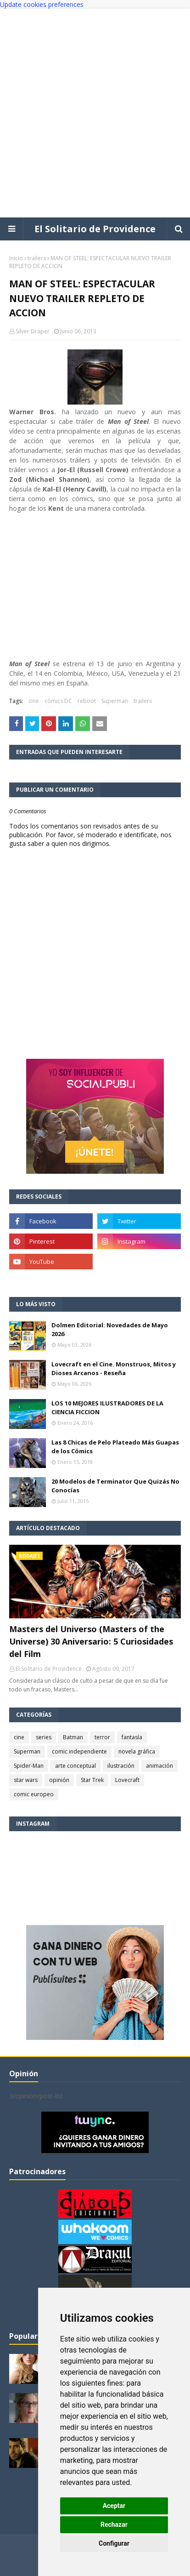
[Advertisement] (95, 113)
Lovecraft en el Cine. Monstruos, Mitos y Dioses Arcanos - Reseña (113, 1368)
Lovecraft (127, 1780)
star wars (26, 1780)
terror (102, 1737)
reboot (87, 701)
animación (159, 1766)
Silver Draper (33, 331)
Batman (73, 1737)
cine (33, 701)
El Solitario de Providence (95, 229)
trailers (37, 258)
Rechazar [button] (114, 2524)
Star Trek (92, 1780)
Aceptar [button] (114, 2505)
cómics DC (58, 701)
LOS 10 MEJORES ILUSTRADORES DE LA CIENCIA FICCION (107, 1408)
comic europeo (34, 1794)
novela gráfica (136, 1751)
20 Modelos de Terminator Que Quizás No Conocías (115, 1486)
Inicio (16, 258)
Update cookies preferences (42, 4)
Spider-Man (29, 1766)
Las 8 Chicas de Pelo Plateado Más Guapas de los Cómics (115, 1447)
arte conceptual (75, 1766)
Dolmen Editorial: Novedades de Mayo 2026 (109, 1329)
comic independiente (79, 1751)
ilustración (120, 1766)
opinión (59, 1780)
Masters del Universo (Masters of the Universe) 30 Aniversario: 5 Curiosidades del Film (91, 1641)
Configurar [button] (114, 2543)
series (43, 1737)
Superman (114, 701)
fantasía (132, 1737)
